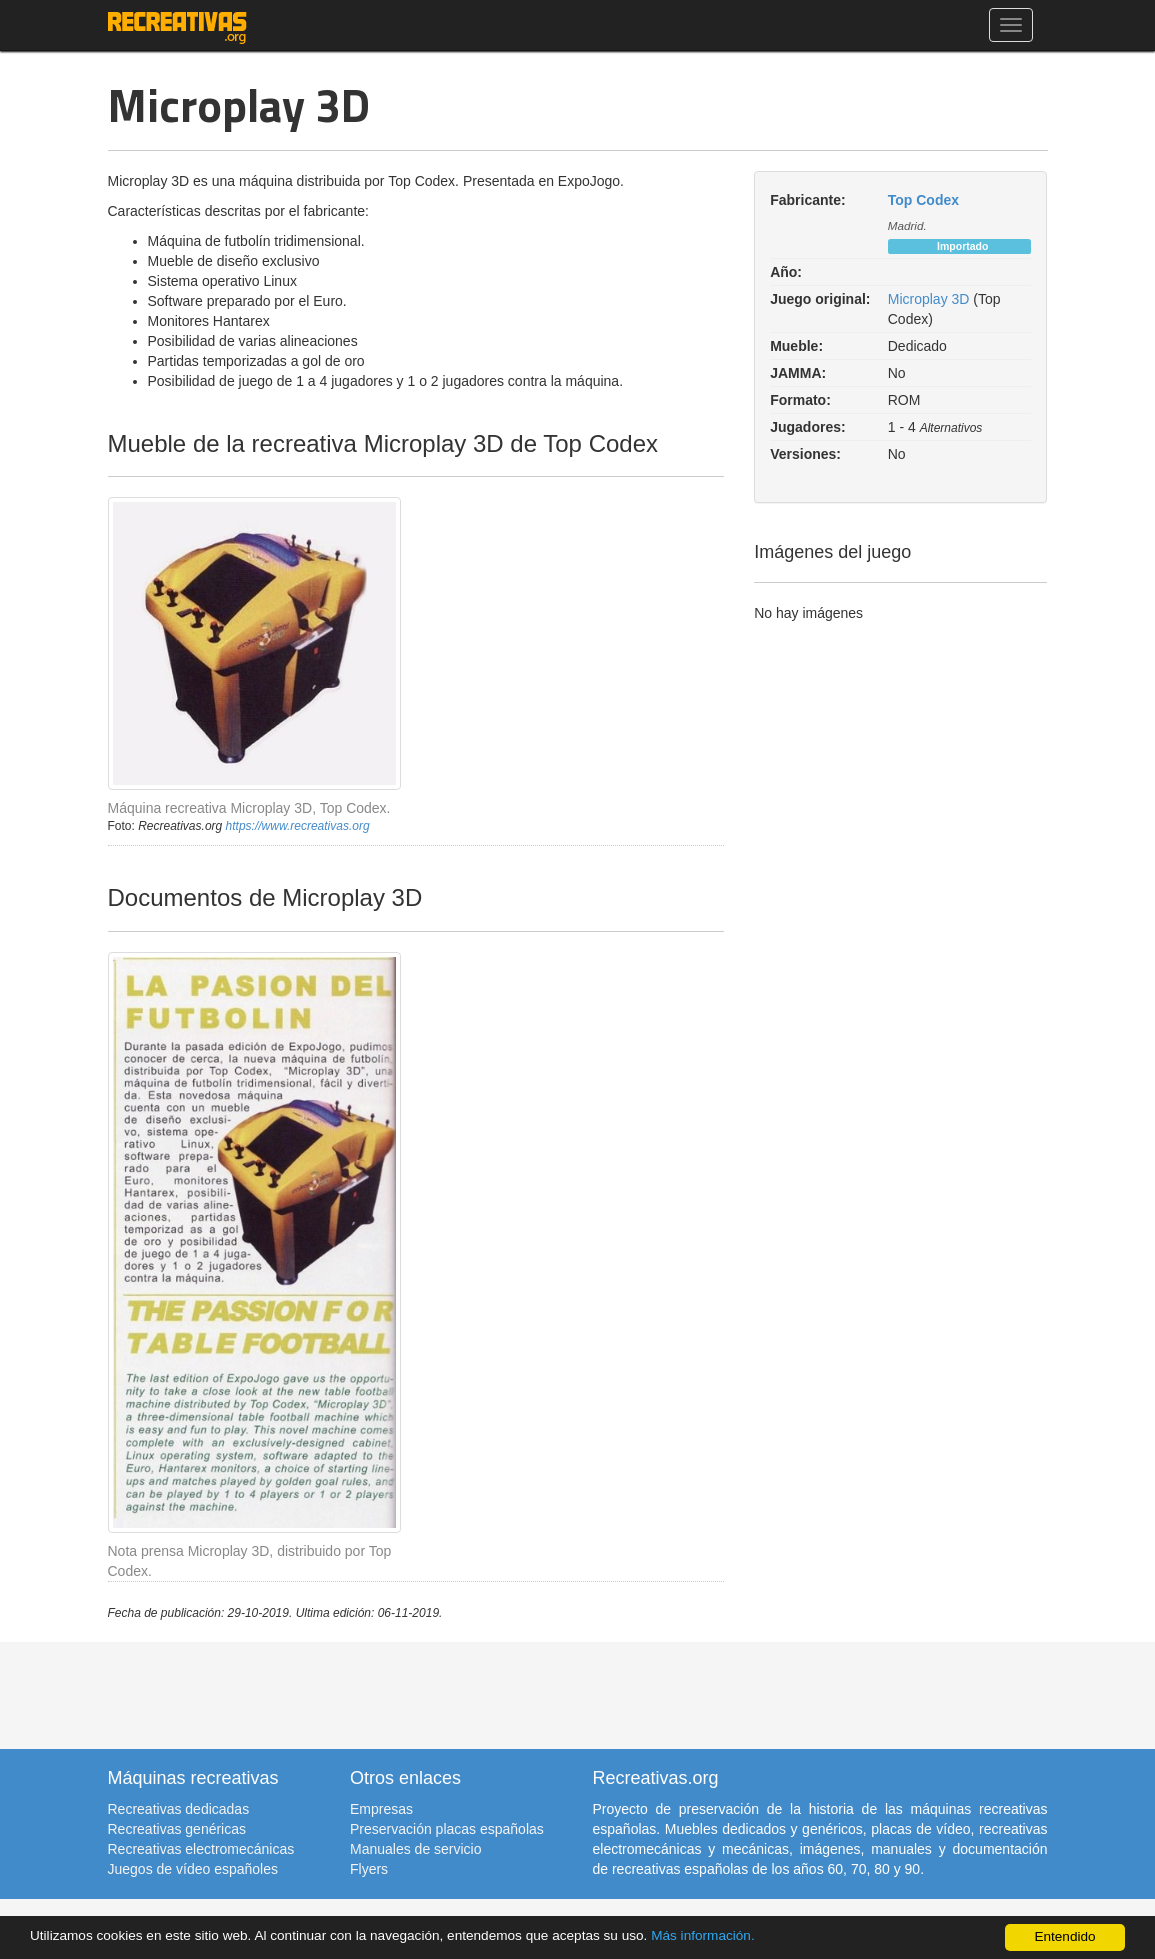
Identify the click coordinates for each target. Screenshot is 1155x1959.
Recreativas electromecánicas (201, 1849)
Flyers (369, 1869)
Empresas (381, 1809)
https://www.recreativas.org (298, 826)
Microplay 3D (929, 299)
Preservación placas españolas (447, 1829)
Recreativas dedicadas (179, 1809)
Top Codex (923, 200)
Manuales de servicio (416, 1849)
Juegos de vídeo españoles (193, 1869)
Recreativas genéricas (177, 1829)
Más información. (703, 1935)
